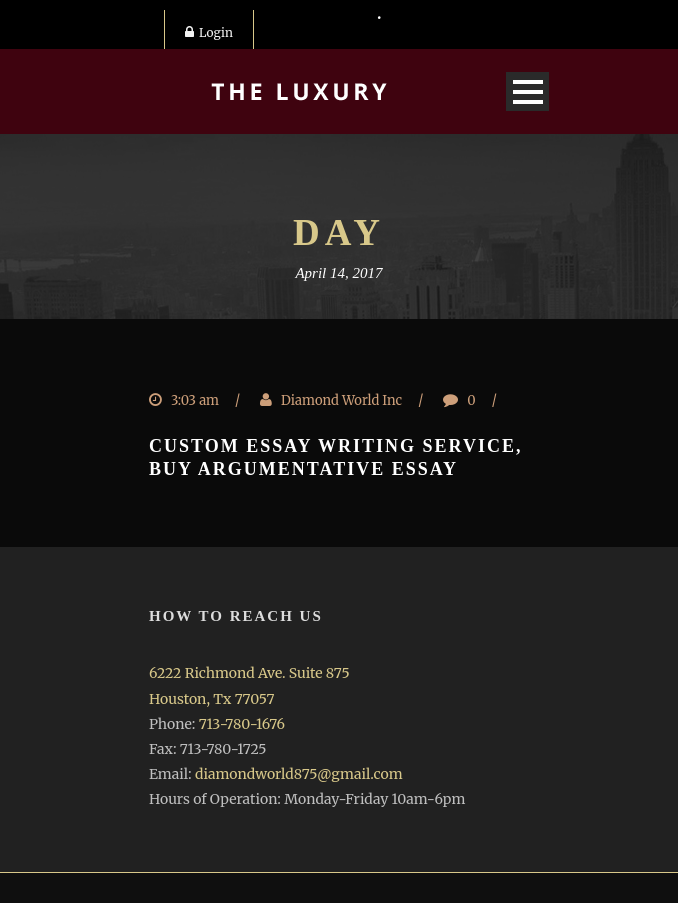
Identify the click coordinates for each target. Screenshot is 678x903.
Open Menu (527, 91)
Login (209, 32)
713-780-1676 (242, 724)
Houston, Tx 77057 (211, 699)
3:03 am (195, 400)
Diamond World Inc (341, 400)
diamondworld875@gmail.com (299, 774)
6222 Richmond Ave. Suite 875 (249, 673)
